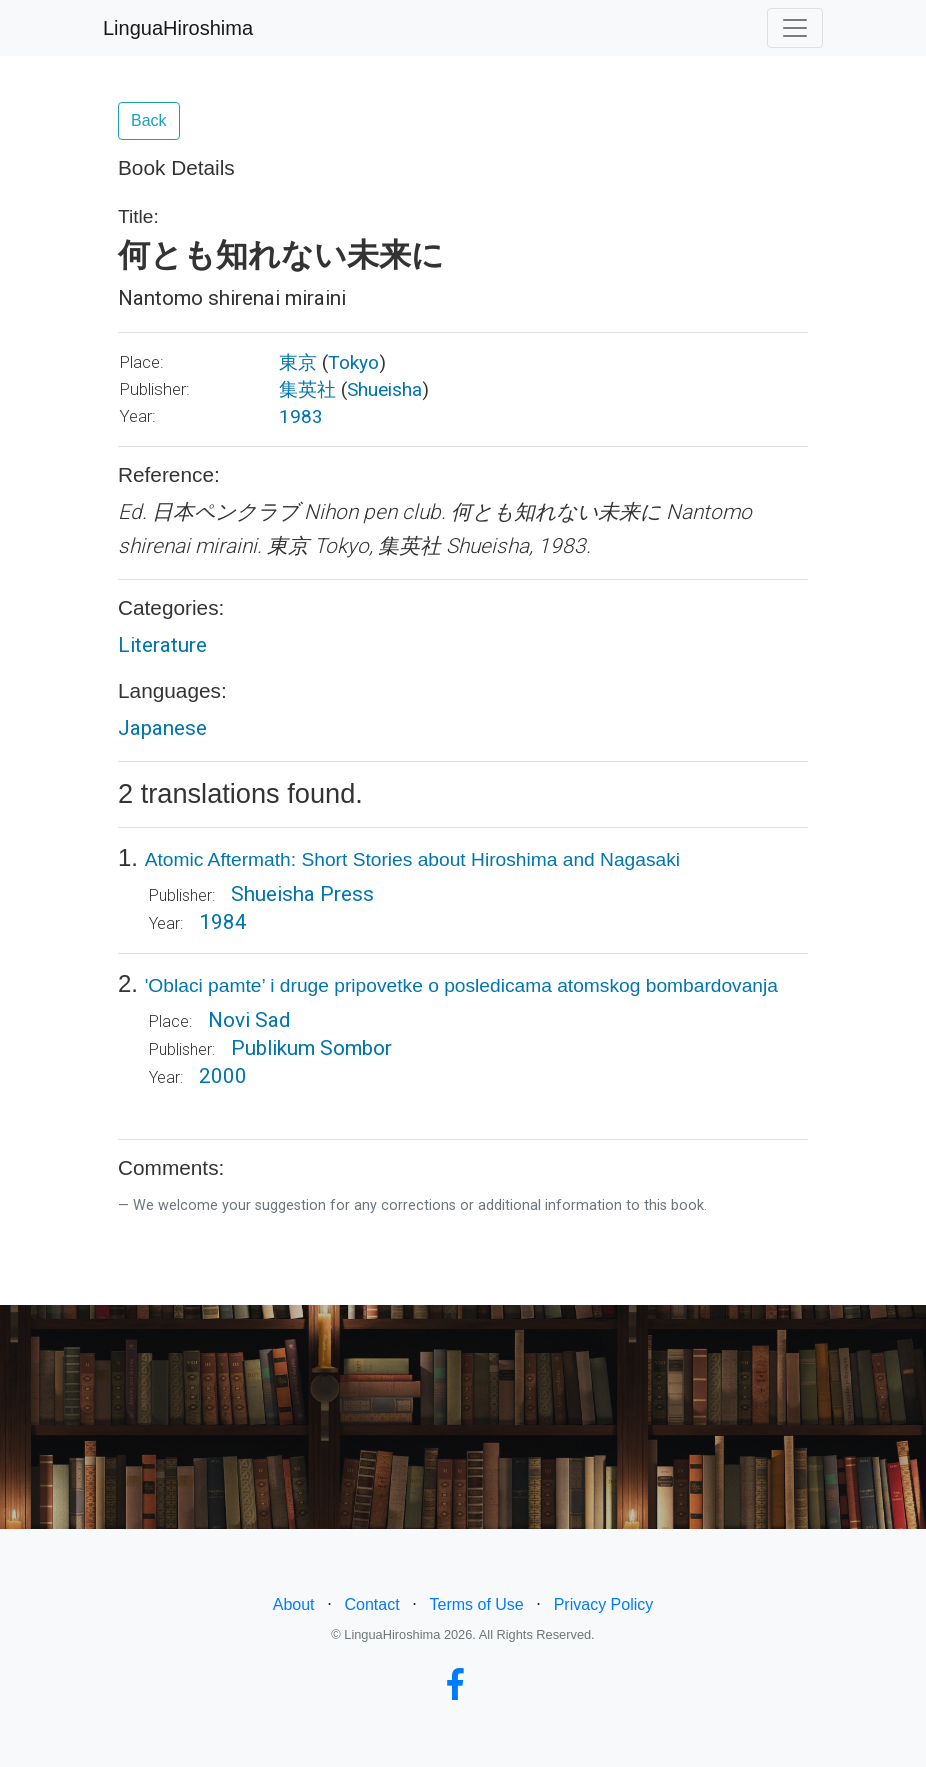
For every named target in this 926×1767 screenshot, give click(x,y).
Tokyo (353, 362)
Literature (162, 645)
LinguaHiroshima (178, 28)
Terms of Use (477, 1604)
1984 (223, 922)
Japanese (162, 728)
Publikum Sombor (311, 1048)
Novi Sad (249, 1020)
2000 (223, 1076)
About (294, 1604)
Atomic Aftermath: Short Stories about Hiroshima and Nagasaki (412, 859)
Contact (371, 1604)
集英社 (307, 389)
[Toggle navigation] (795, 28)
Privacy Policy (604, 1604)
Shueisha (384, 389)
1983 (301, 416)
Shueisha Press (302, 894)
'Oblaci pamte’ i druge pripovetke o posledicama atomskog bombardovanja (461, 985)
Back (149, 120)
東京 (298, 362)
